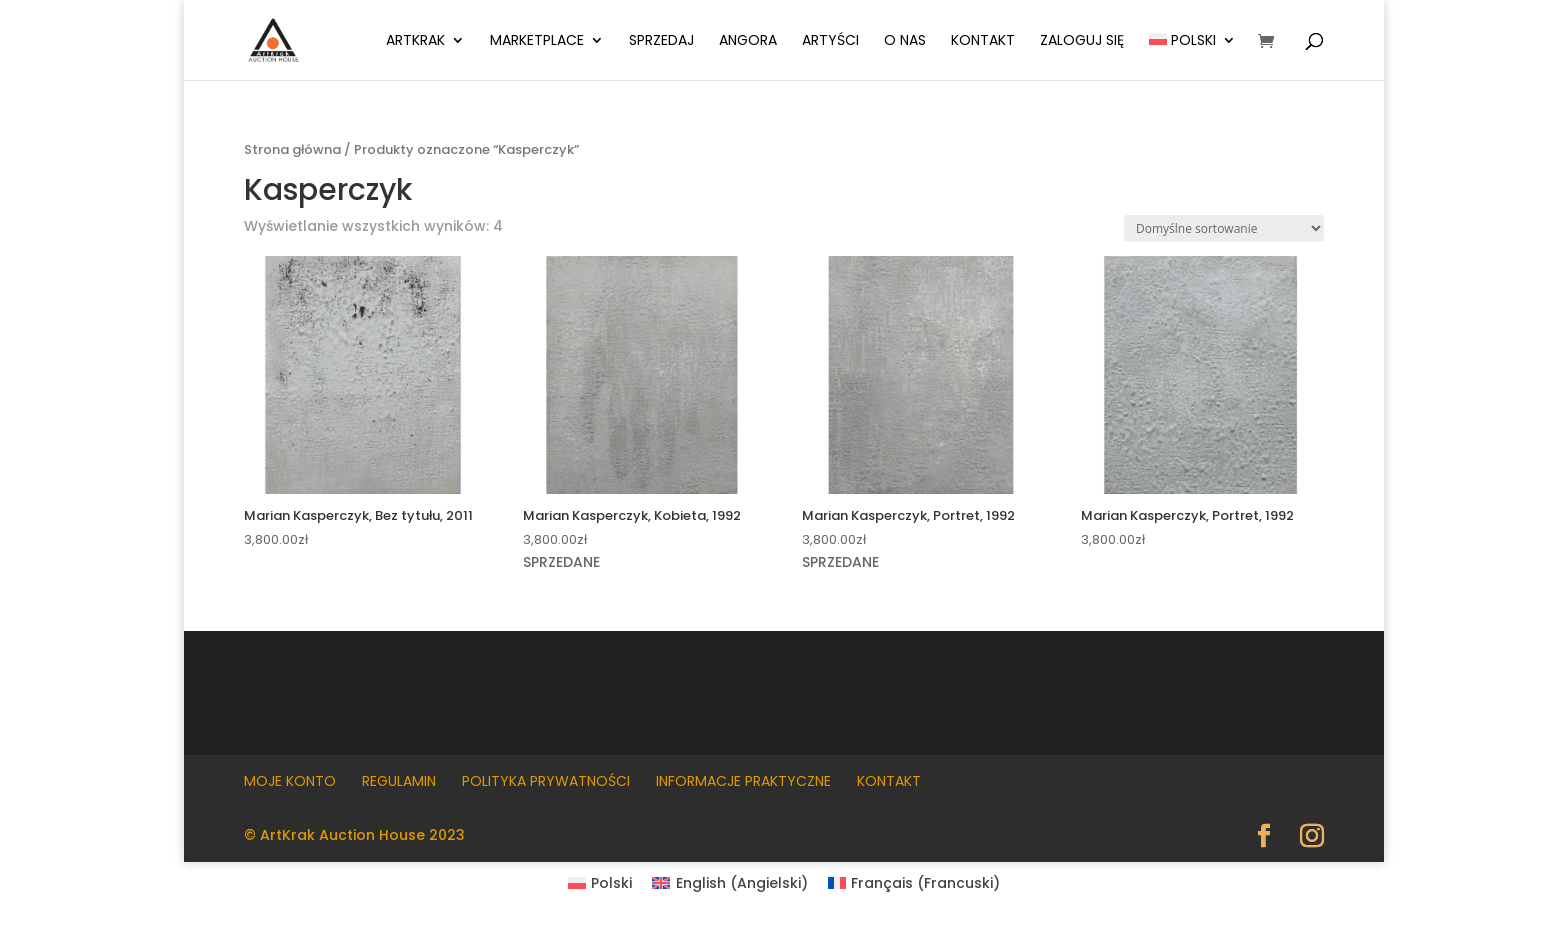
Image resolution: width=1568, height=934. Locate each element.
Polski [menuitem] (611, 883)
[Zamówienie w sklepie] (1224, 228)
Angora (748, 41)
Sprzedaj (661, 41)
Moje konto (290, 781)
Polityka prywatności (546, 781)
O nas (905, 41)
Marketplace (537, 41)
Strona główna (292, 149)
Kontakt (983, 41)
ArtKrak (415, 41)
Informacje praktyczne (743, 781)
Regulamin (399, 781)
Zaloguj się (1082, 41)
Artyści (830, 41)
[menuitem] (1192, 56)
